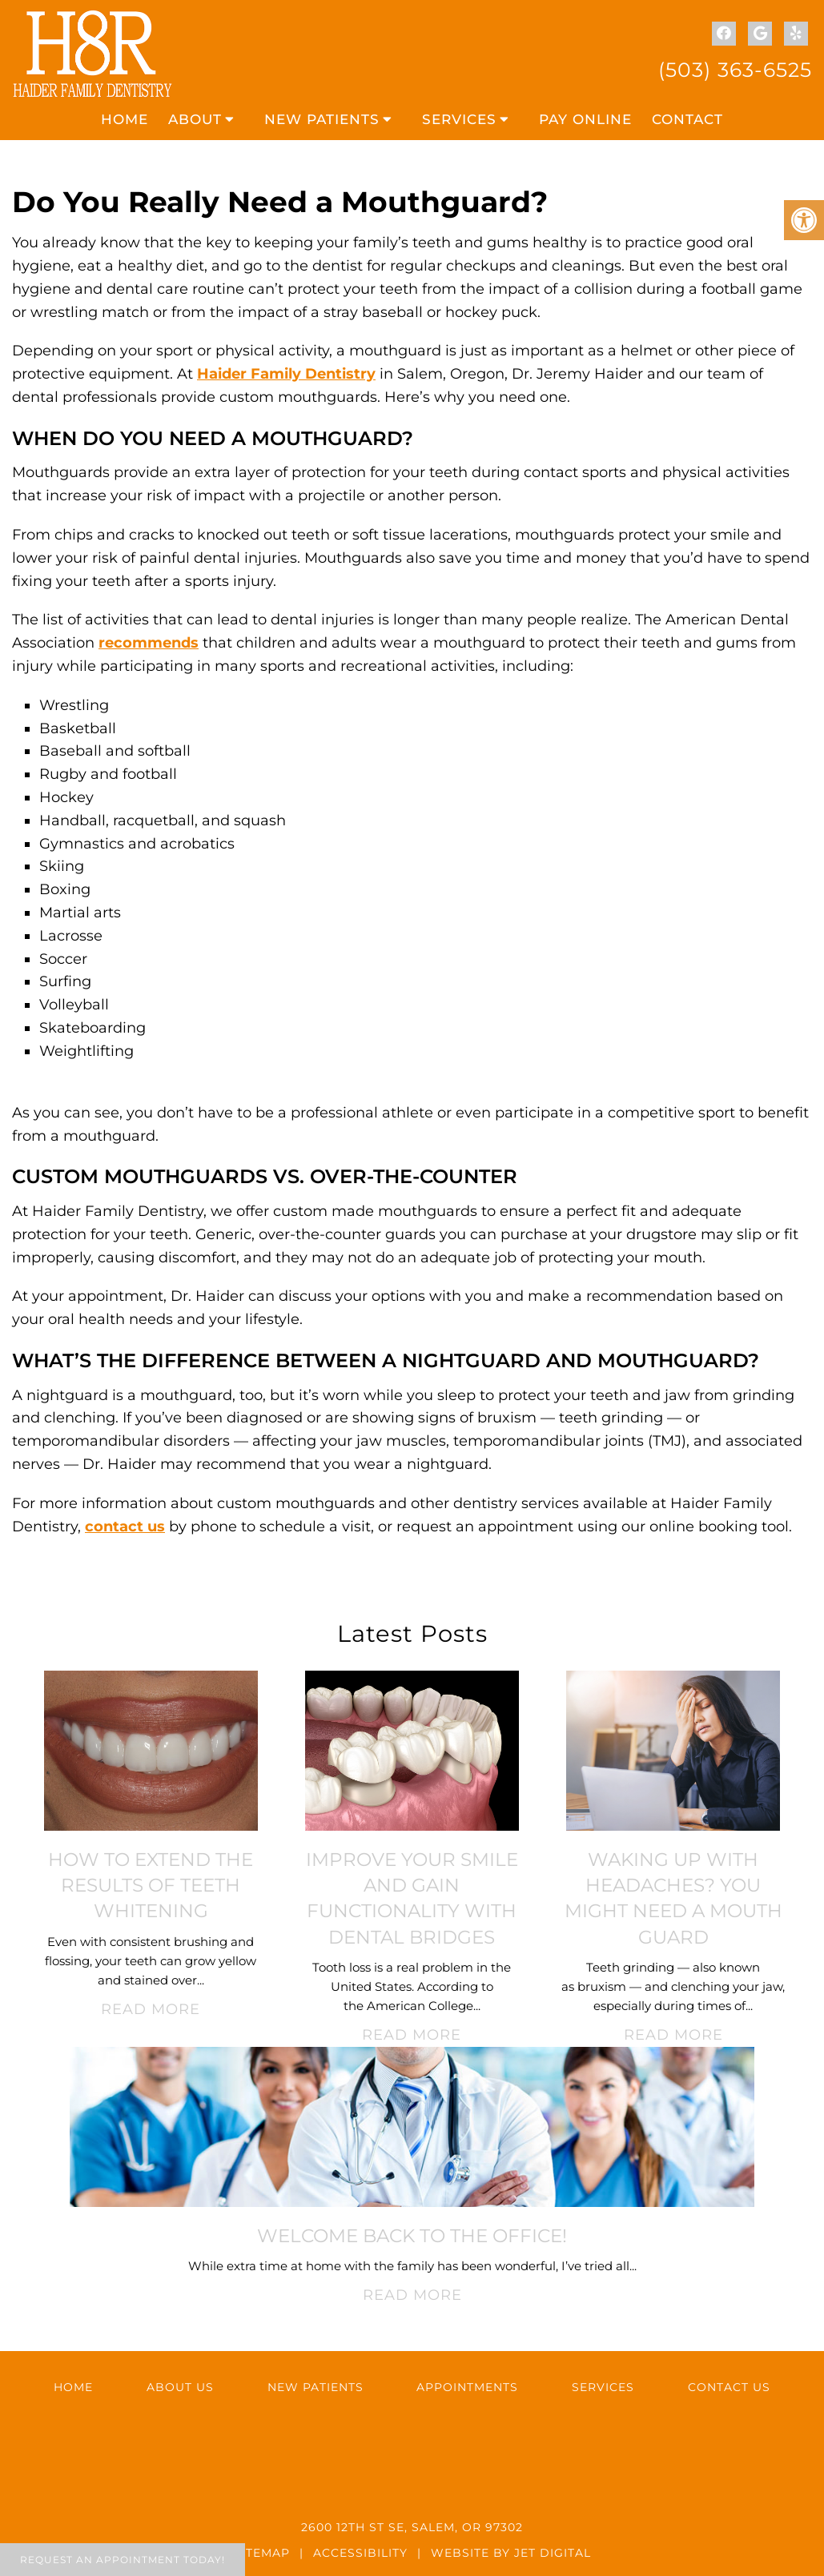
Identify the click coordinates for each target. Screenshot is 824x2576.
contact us (125, 1526)
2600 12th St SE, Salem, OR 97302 (412, 2527)
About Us (180, 2387)
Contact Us (729, 2387)
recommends (148, 643)
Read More (150, 2009)
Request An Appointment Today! (122, 2560)
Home (124, 119)
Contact (687, 119)
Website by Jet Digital (511, 2553)
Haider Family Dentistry (286, 374)
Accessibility (360, 2553)
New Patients (322, 119)
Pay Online (585, 119)
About (195, 119)
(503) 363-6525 (735, 70)
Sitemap (262, 2553)
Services (459, 119)
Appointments (467, 2387)
